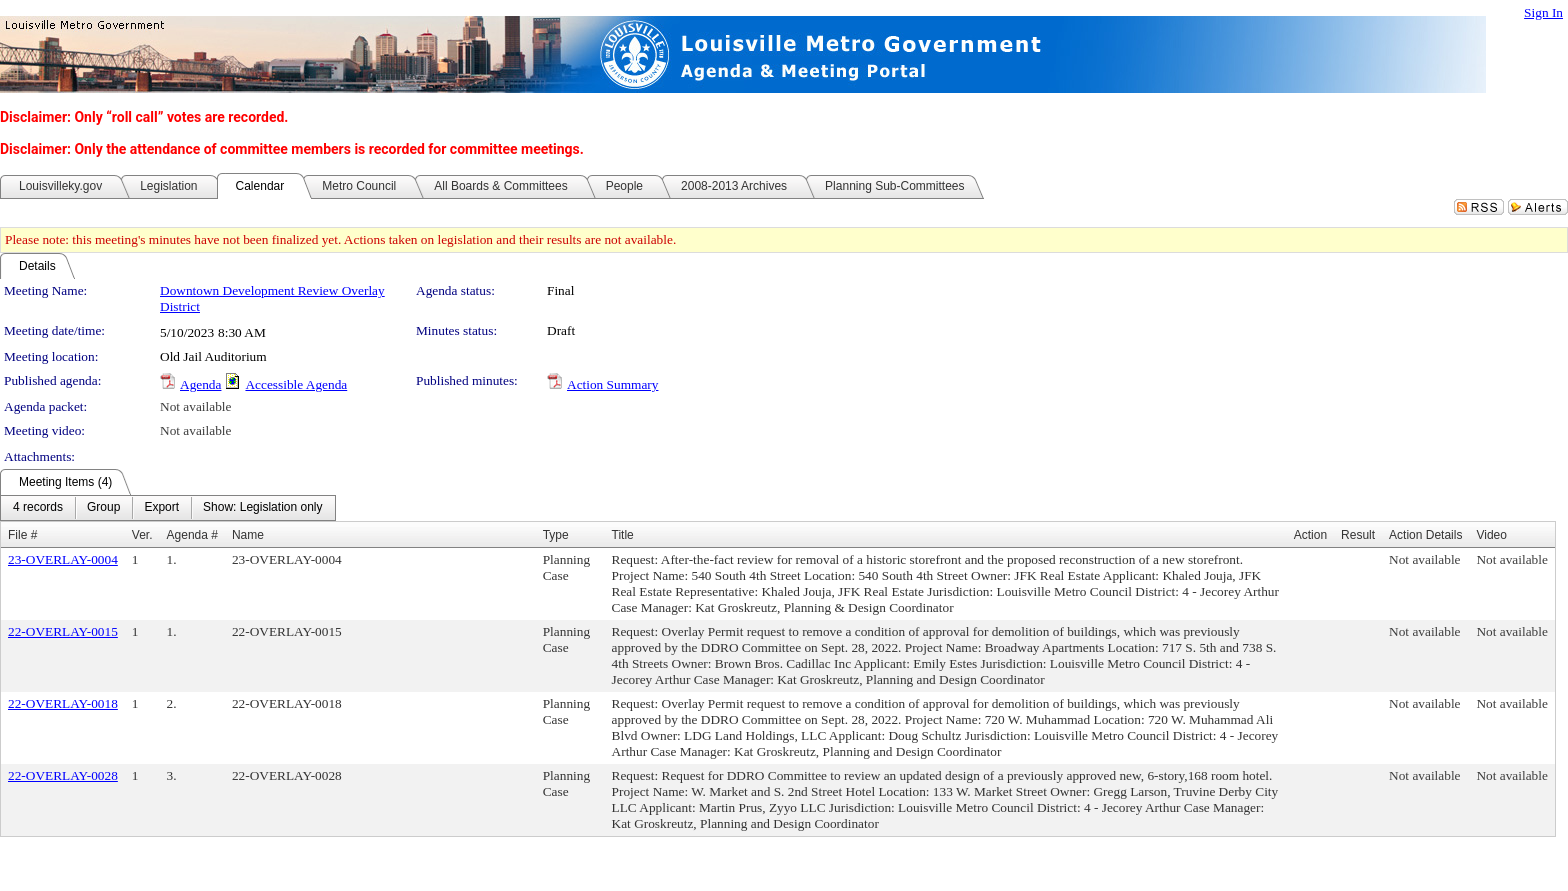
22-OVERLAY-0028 (63, 775)
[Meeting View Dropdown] (262, 508)
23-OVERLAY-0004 (63, 559)
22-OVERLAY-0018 (63, 703)
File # (22, 535)
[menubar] (168, 508)
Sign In (1543, 12)
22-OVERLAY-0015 (63, 631)
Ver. (142, 535)
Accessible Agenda (296, 384)
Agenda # (192, 535)
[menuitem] (38, 508)
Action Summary (612, 384)
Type (556, 535)
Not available (195, 406)
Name (248, 535)
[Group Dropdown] (103, 508)
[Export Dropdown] (161, 508)
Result (1358, 535)
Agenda (200, 384)
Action (1310, 535)
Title (623, 535)
